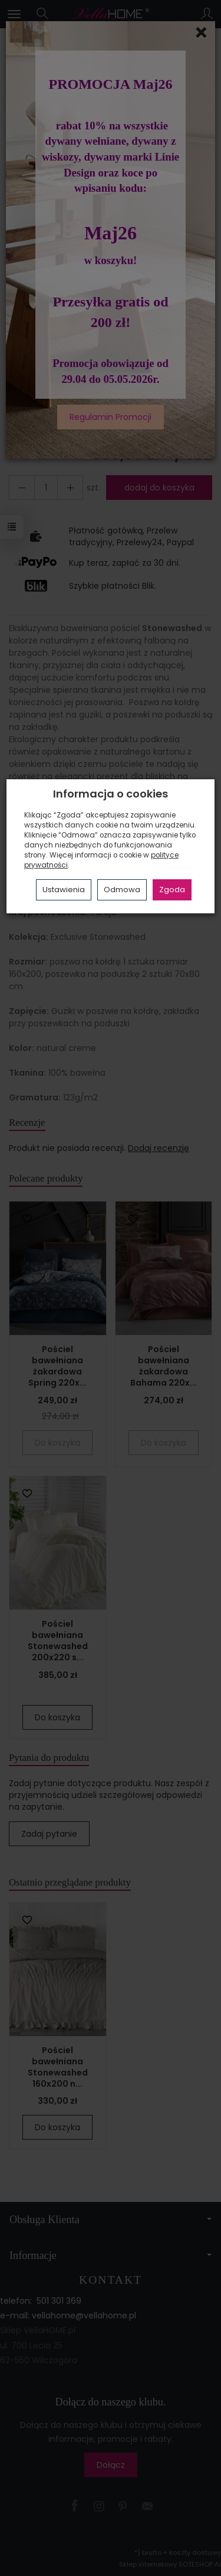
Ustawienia (63, 889)
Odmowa (122, 889)
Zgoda (172, 889)
